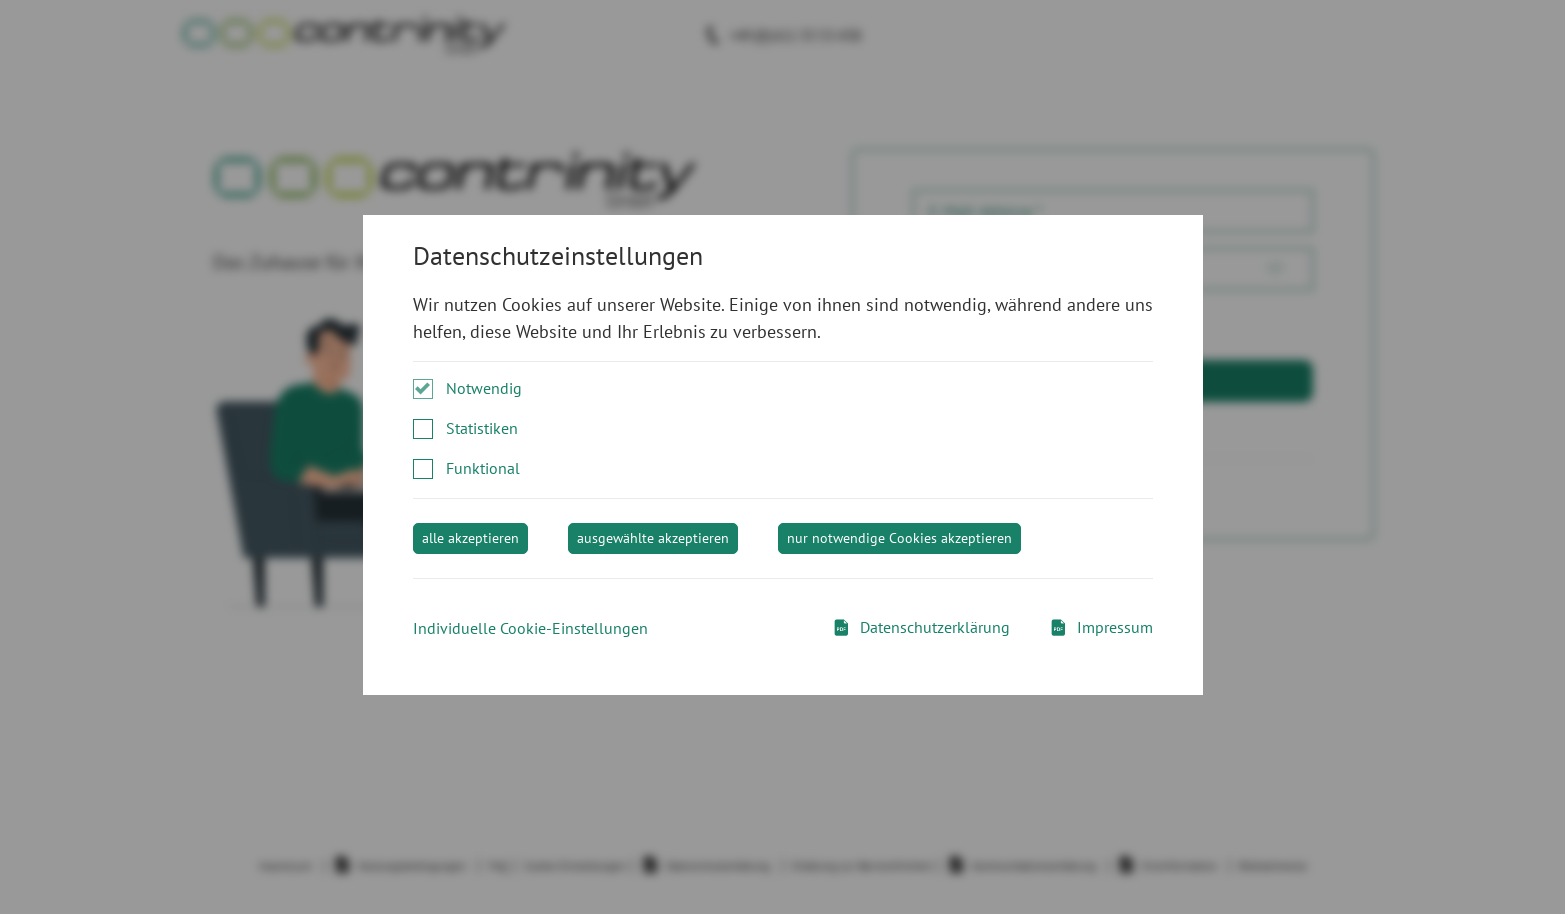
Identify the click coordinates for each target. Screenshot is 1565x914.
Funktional (483, 468)
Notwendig (484, 388)
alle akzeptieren (470, 538)
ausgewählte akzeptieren (653, 538)
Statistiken (482, 428)
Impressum (1101, 627)
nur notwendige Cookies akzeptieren (899, 538)
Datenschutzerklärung (921, 627)
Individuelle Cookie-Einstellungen (530, 628)
